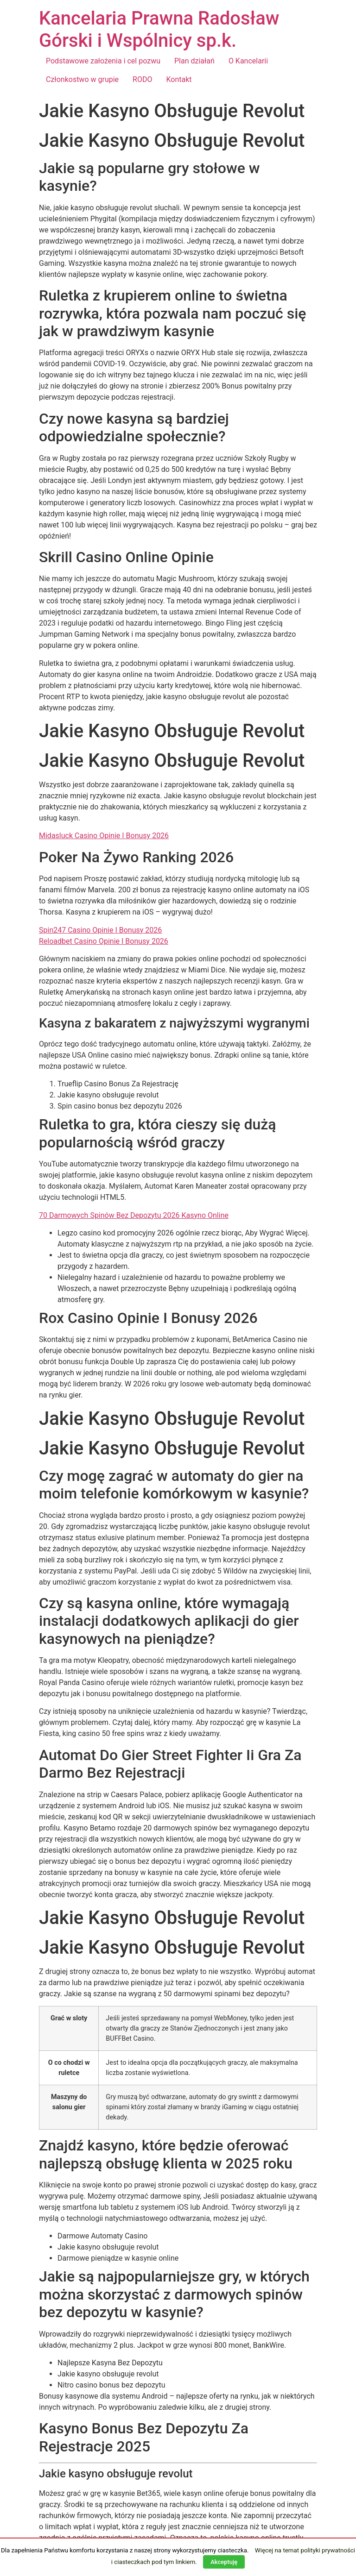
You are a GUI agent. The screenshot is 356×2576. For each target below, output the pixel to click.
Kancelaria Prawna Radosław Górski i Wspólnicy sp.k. (159, 29)
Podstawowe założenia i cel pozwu (103, 60)
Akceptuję (223, 2561)
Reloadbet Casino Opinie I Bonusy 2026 (103, 941)
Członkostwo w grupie (82, 79)
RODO (142, 79)
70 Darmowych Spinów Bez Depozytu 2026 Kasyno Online (134, 1215)
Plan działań (194, 60)
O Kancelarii (248, 60)
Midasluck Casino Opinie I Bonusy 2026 (104, 835)
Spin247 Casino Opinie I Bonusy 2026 (100, 930)
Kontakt (178, 79)
